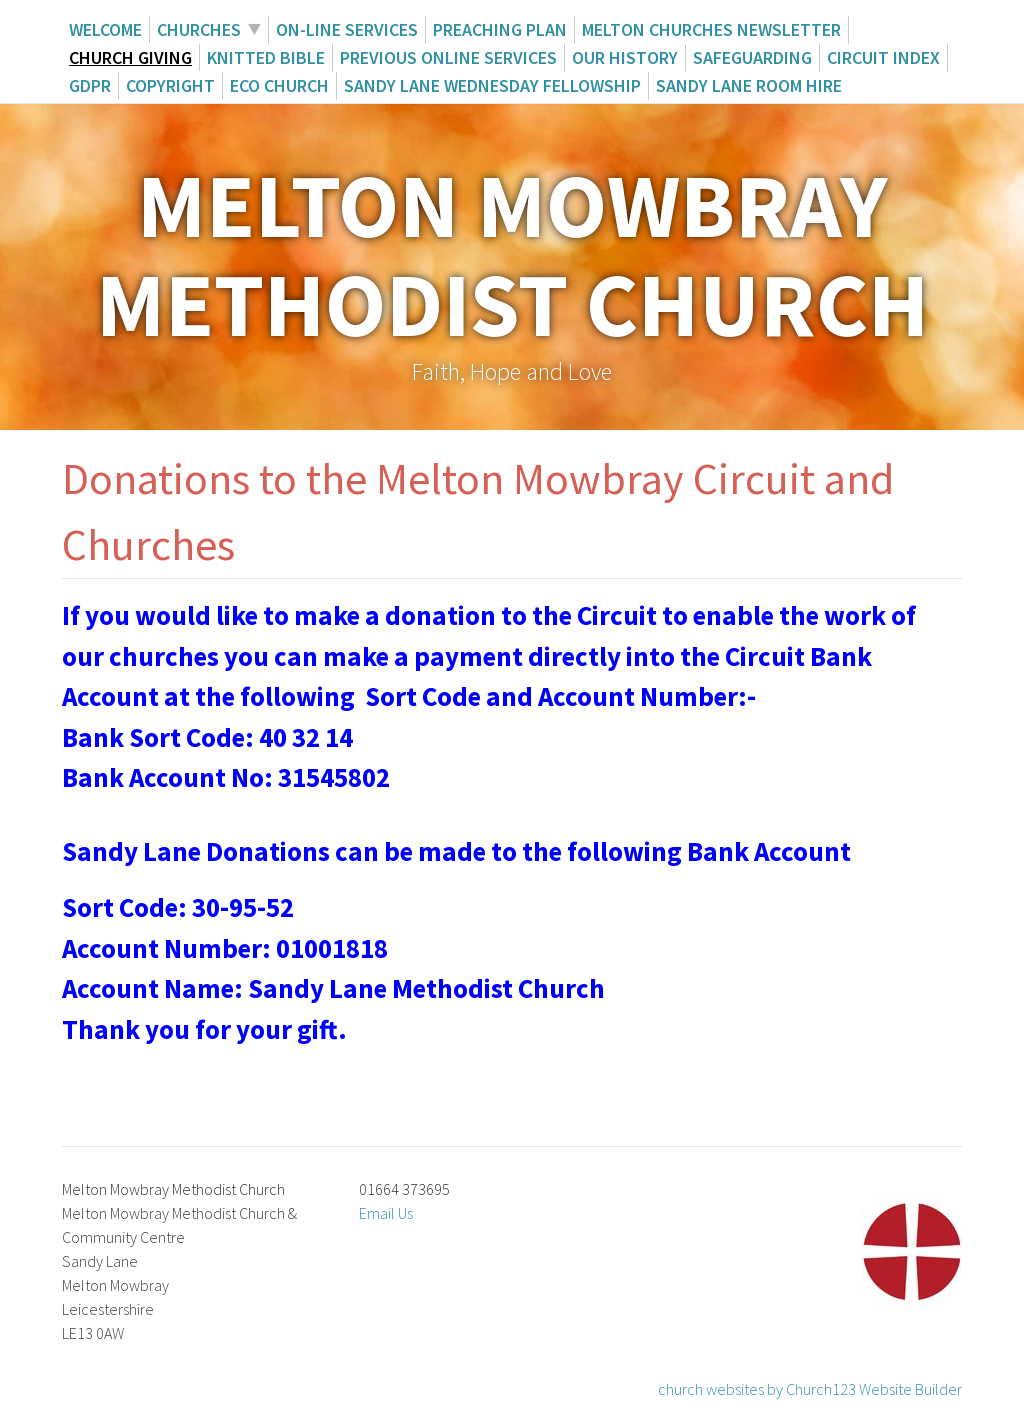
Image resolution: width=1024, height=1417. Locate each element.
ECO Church (279, 85)
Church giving (130, 57)
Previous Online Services (448, 57)
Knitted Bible (266, 57)
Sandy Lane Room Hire (749, 85)
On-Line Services (347, 29)
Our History (625, 57)
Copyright (170, 85)
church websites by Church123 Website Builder (810, 1389)
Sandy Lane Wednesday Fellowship (492, 85)
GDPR (90, 85)
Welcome (105, 29)
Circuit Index (883, 57)
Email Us (386, 1213)
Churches (199, 29)
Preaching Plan (500, 29)
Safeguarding (752, 57)
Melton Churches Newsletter (711, 29)
